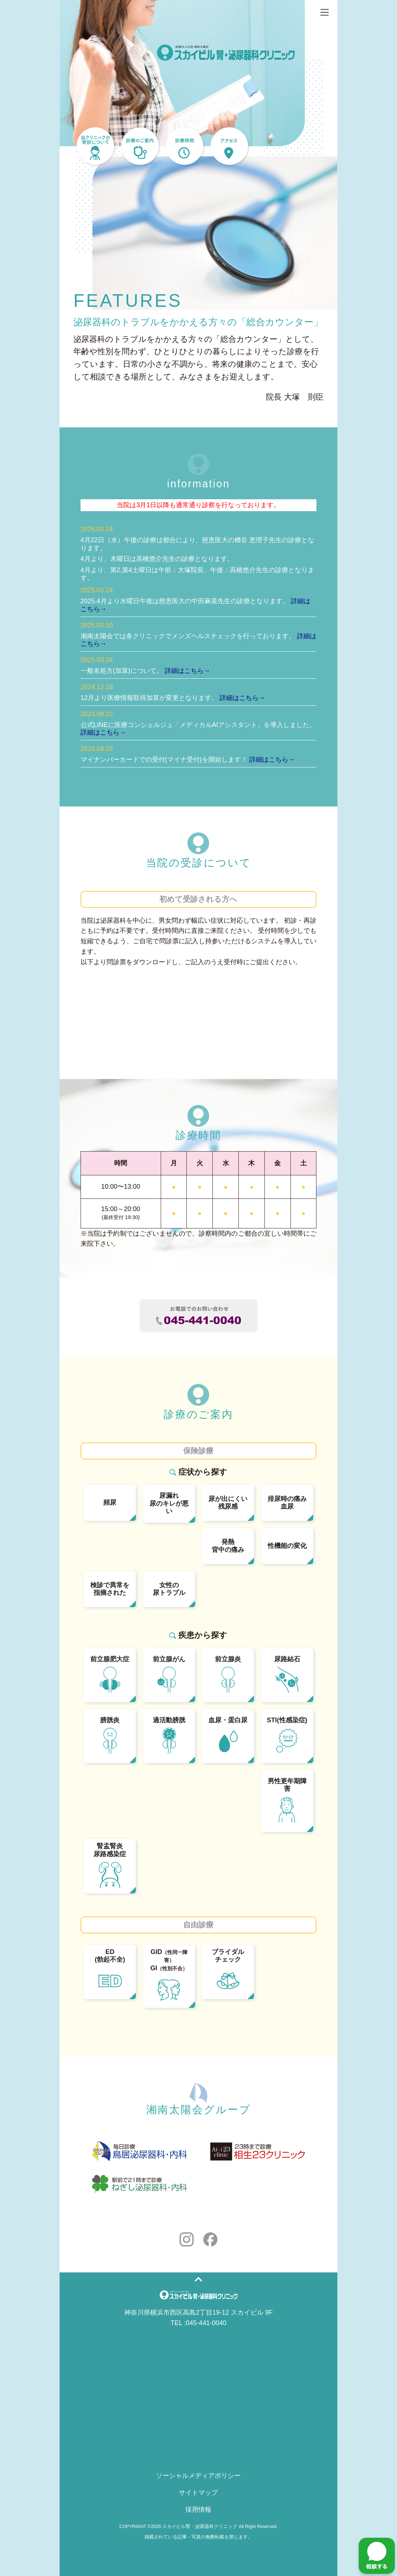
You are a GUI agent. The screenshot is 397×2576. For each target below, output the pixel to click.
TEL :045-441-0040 (198, 2323)
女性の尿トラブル (169, 1589)
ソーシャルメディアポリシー (198, 2475)
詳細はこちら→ (186, 670)
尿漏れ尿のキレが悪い (169, 1503)
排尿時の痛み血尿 (287, 1502)
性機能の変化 (287, 1545)
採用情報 (198, 2509)
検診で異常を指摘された (109, 1589)
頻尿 (109, 1502)
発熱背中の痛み (228, 1545)
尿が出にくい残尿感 (227, 1502)
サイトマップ (198, 2492)
